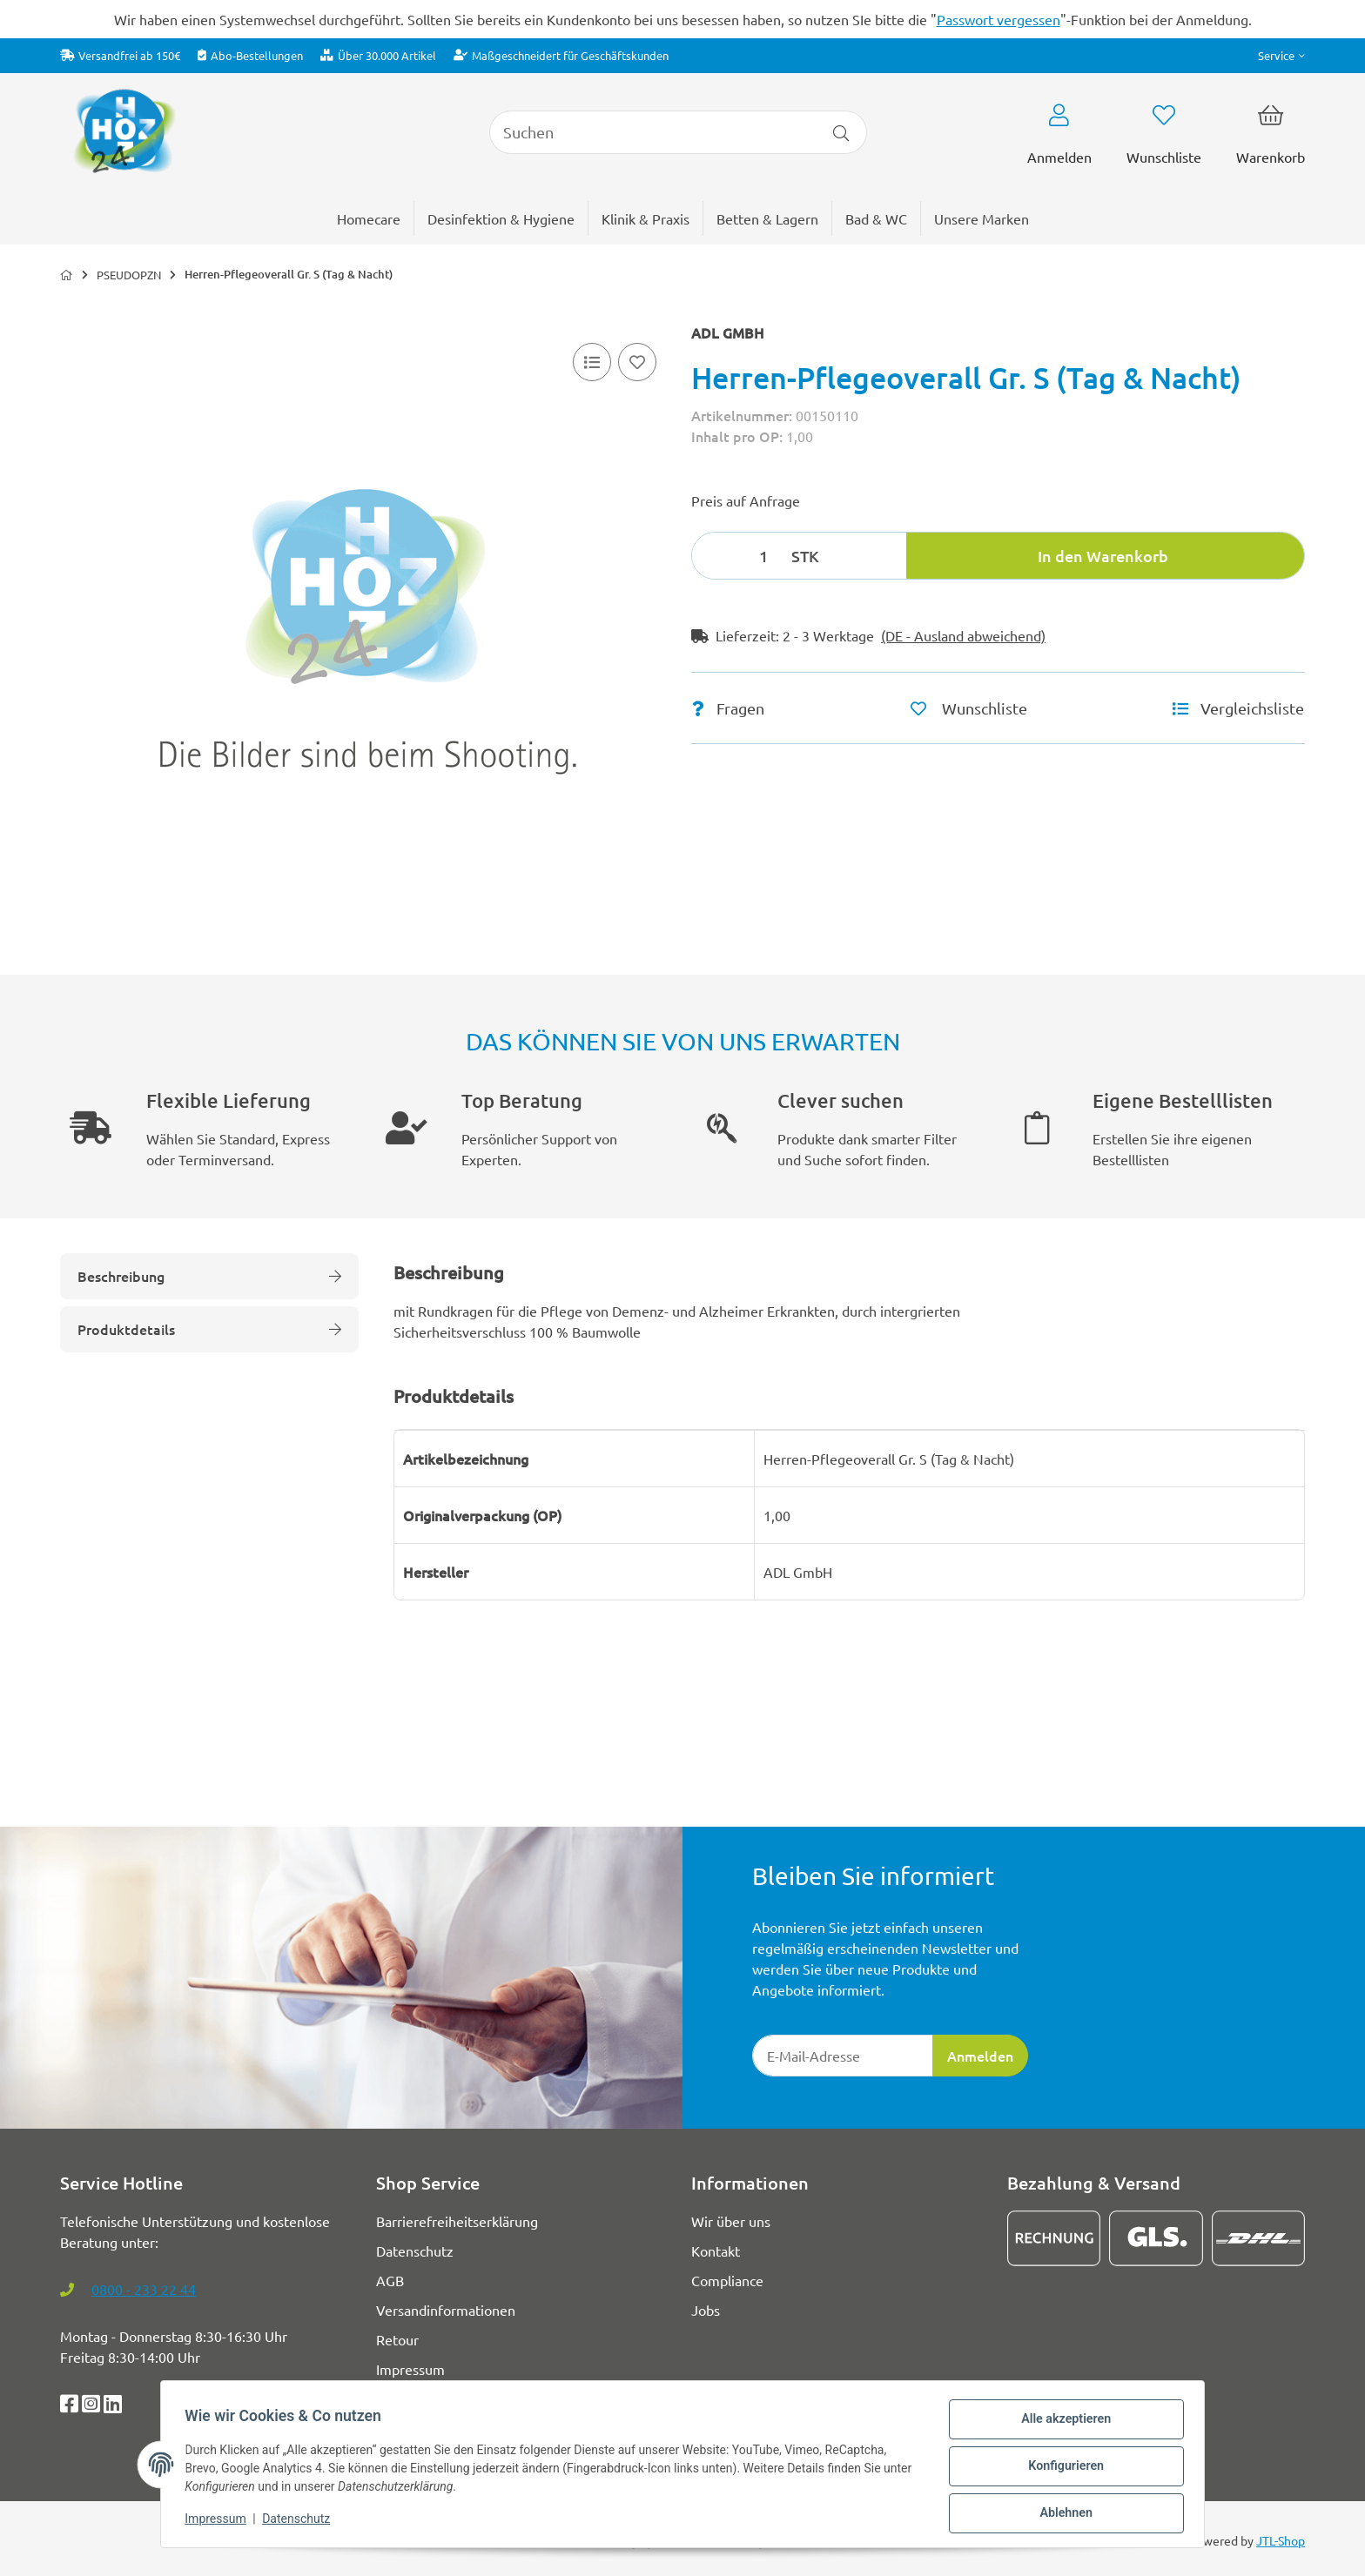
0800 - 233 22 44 (143, 2289)
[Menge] (738, 556)
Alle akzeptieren (1062, 2424)
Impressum (219, 2522)
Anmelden (980, 2055)
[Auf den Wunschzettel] (637, 362)
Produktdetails (209, 1328)
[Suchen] (652, 132)
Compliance (727, 2280)
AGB (390, 2280)
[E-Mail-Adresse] (842, 2055)
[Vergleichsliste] (592, 362)
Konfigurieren (1062, 2469)
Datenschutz (300, 2522)
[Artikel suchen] (841, 132)
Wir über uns (730, 2221)
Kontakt (715, 2250)
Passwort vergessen (998, 19)
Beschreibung (209, 1275)
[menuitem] (981, 218)
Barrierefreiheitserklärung (457, 2221)
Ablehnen (1061, 2514)
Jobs (705, 2309)
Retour (397, 2339)
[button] (1281, 55)
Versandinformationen (445, 2309)
